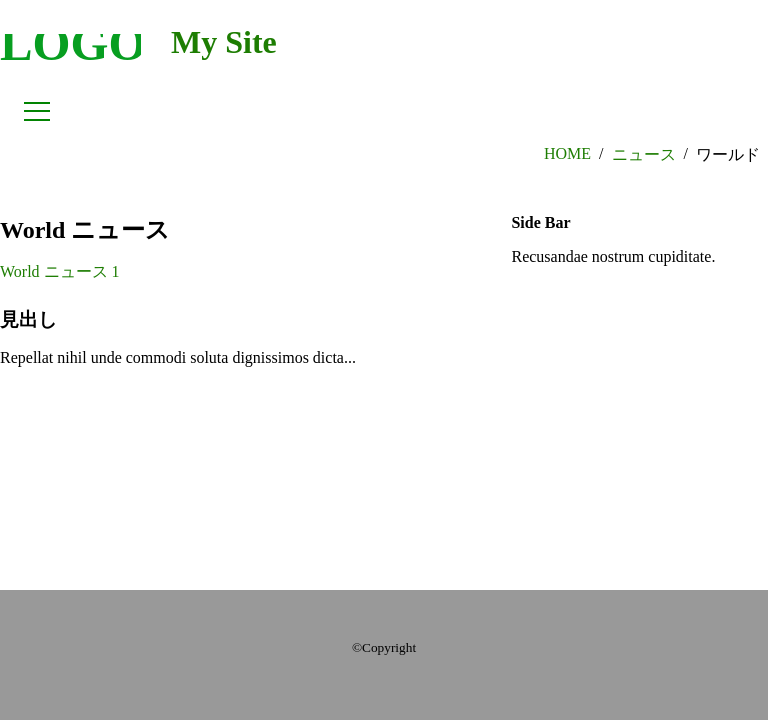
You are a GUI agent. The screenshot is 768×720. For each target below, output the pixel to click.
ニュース (644, 154)
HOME (567, 153)
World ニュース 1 (60, 271)
